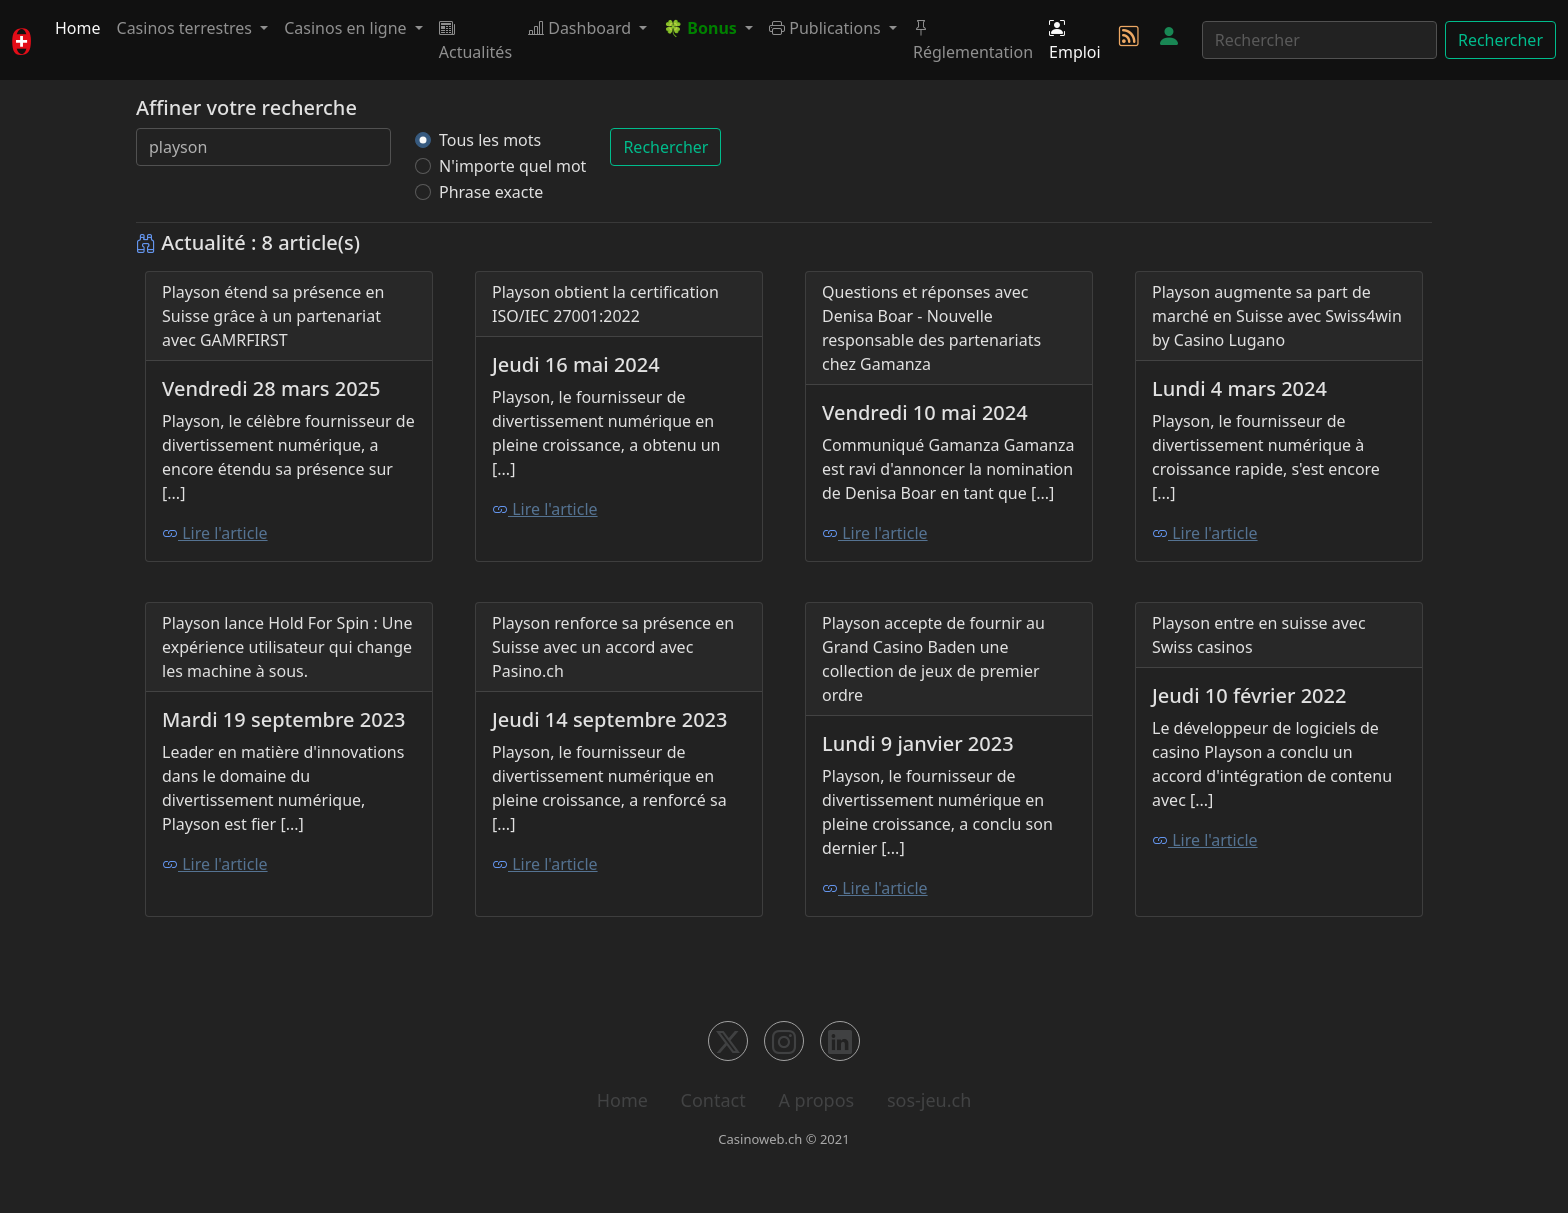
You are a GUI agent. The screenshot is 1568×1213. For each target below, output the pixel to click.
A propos (816, 1100)
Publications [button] (827, 28)
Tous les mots (490, 140)
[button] (708, 28)
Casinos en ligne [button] (347, 28)
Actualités (475, 40)
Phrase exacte (491, 192)
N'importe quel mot (512, 166)
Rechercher (1500, 40)
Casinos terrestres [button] (187, 28)
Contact (713, 1100)
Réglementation (973, 40)
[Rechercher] (1319, 40)
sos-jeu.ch (929, 1100)
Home (78, 28)
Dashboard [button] (581, 28)
